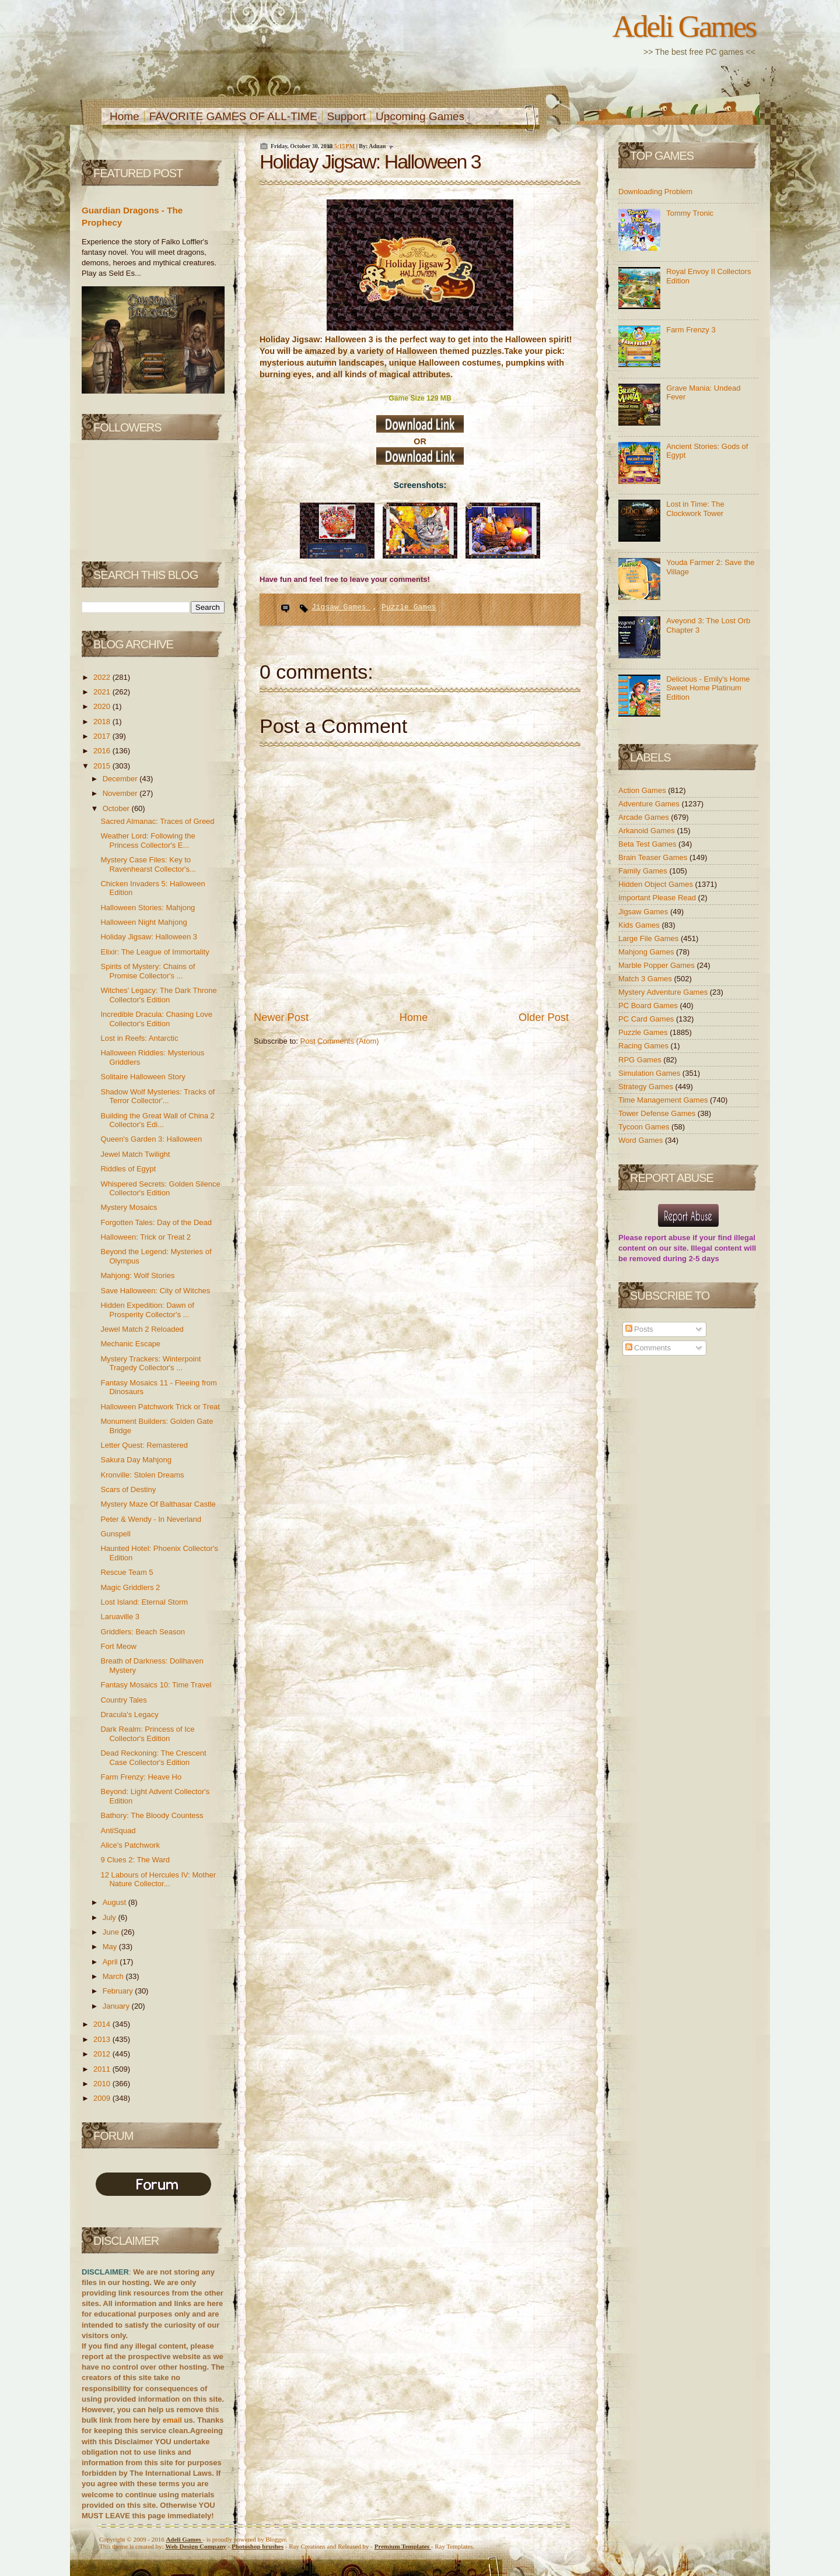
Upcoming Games (420, 116)
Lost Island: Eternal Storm (144, 1602)
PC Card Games (647, 1019)
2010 (103, 2083)
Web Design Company (195, 2546)
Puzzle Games (409, 607)
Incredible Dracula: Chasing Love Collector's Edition (156, 1019)
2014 (103, 2024)
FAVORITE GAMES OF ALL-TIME (233, 116)
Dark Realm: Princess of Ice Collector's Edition (147, 1734)
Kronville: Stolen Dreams (142, 1475)
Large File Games (649, 938)
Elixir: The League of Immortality (154, 951)
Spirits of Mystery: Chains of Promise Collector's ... (147, 971)
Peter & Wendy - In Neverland (150, 1519)
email (172, 2420)
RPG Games (640, 1059)
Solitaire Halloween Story (142, 1076)
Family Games (643, 870)
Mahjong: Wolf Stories (137, 1275)
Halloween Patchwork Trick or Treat (159, 1406)
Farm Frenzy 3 (691, 329)
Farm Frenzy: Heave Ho (140, 1777)
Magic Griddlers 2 (130, 1587)
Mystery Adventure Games (664, 992)
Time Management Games (664, 1100)
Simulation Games (650, 1073)
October (117, 808)
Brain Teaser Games (654, 857)
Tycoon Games (644, 1126)
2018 (103, 721)
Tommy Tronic (689, 213)
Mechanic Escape (130, 1343)
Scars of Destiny (128, 1489)
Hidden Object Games (656, 884)
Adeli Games (683, 26)
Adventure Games (649, 803)
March (114, 1976)
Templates (402, 2546)
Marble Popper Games (657, 965)
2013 (103, 2039)
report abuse (668, 1237)
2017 (103, 736)
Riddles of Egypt (128, 1168)
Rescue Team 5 (126, 1572)
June (112, 1932)
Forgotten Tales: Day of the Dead (156, 1222)
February (119, 1991)
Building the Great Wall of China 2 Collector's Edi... (157, 1120)
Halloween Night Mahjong (143, 922)
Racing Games (644, 1045)
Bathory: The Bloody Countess (151, 1815)
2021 (103, 691)
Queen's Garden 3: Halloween (151, 1139)
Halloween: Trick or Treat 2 (145, 1237)
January (117, 2006)
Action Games (643, 790)
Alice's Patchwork (129, 1845)
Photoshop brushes (258, 2546)
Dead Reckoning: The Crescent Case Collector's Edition (153, 1758)
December (121, 778)
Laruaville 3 (119, 1616)
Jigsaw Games (341, 607)
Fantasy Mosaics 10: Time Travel (155, 1684)
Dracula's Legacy (129, 1714)
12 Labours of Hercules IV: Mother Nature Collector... (158, 1879)
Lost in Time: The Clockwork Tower (695, 509)
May (111, 1946)
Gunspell (115, 1533)
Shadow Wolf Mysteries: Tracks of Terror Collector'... (157, 1096)
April (111, 1961)
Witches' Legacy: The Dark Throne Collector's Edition (158, 995)
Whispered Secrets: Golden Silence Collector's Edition (160, 1189)
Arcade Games (644, 817)
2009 (103, 2098)
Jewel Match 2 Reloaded (141, 1329)
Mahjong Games (647, 951)
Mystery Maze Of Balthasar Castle (157, 1504)
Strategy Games (647, 1086)
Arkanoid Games (647, 830)
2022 (103, 677)
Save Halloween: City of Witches (155, 1290)
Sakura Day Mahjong (135, 1459)
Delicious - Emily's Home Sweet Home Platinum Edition (708, 688)
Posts (639, 1329)
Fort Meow (118, 1646)
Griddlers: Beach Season (142, 1631)
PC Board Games (649, 1005)
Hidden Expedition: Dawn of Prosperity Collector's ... (147, 1310)
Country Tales (123, 1700)
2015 (103, 765)
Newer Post (281, 1017)
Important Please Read (658, 897)
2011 (103, 2069)
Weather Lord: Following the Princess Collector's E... (147, 840)
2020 (103, 706)
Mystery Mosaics (128, 1207)
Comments (648, 1347)
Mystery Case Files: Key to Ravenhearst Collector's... (147, 864)
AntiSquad (117, 1830)
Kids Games (640, 925)
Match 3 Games (646, 978)
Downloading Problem (655, 191)
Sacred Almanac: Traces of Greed (157, 821)
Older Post (544, 1017)
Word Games (641, 1140)
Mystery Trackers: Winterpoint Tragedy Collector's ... (150, 1363)
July (110, 1917)
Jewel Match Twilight (135, 1154)
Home (124, 116)
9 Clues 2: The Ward (135, 1859)
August (115, 1902)
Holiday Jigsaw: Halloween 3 (148, 936)
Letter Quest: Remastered (144, 1445)
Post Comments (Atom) (339, 1041)
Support (346, 116)
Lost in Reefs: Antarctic (139, 1038)
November (121, 793)
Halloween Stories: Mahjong (147, 907)
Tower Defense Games (658, 1113)
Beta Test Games (648, 844)
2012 (103, 2053)
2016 (103, 750)
